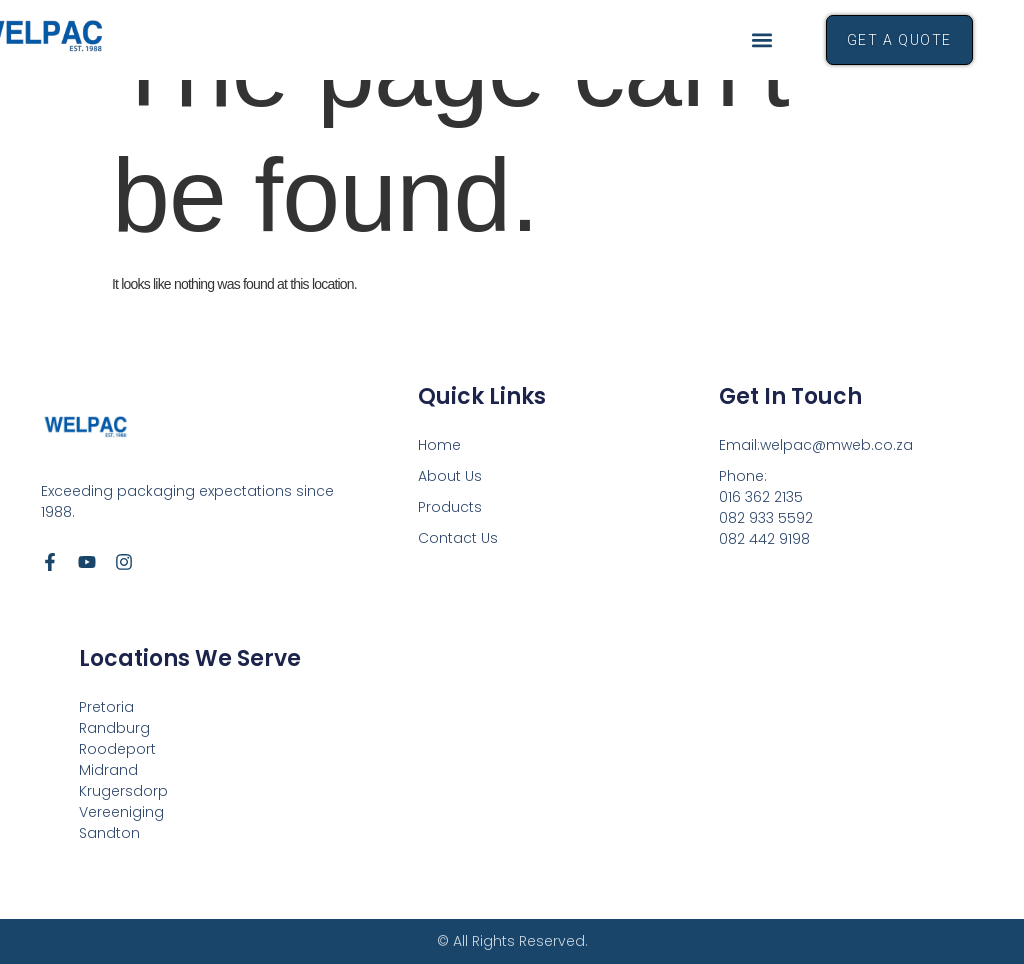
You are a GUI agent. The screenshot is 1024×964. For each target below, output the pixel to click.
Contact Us (458, 538)
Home (439, 445)
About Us (450, 476)
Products (450, 507)
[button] (762, 40)
